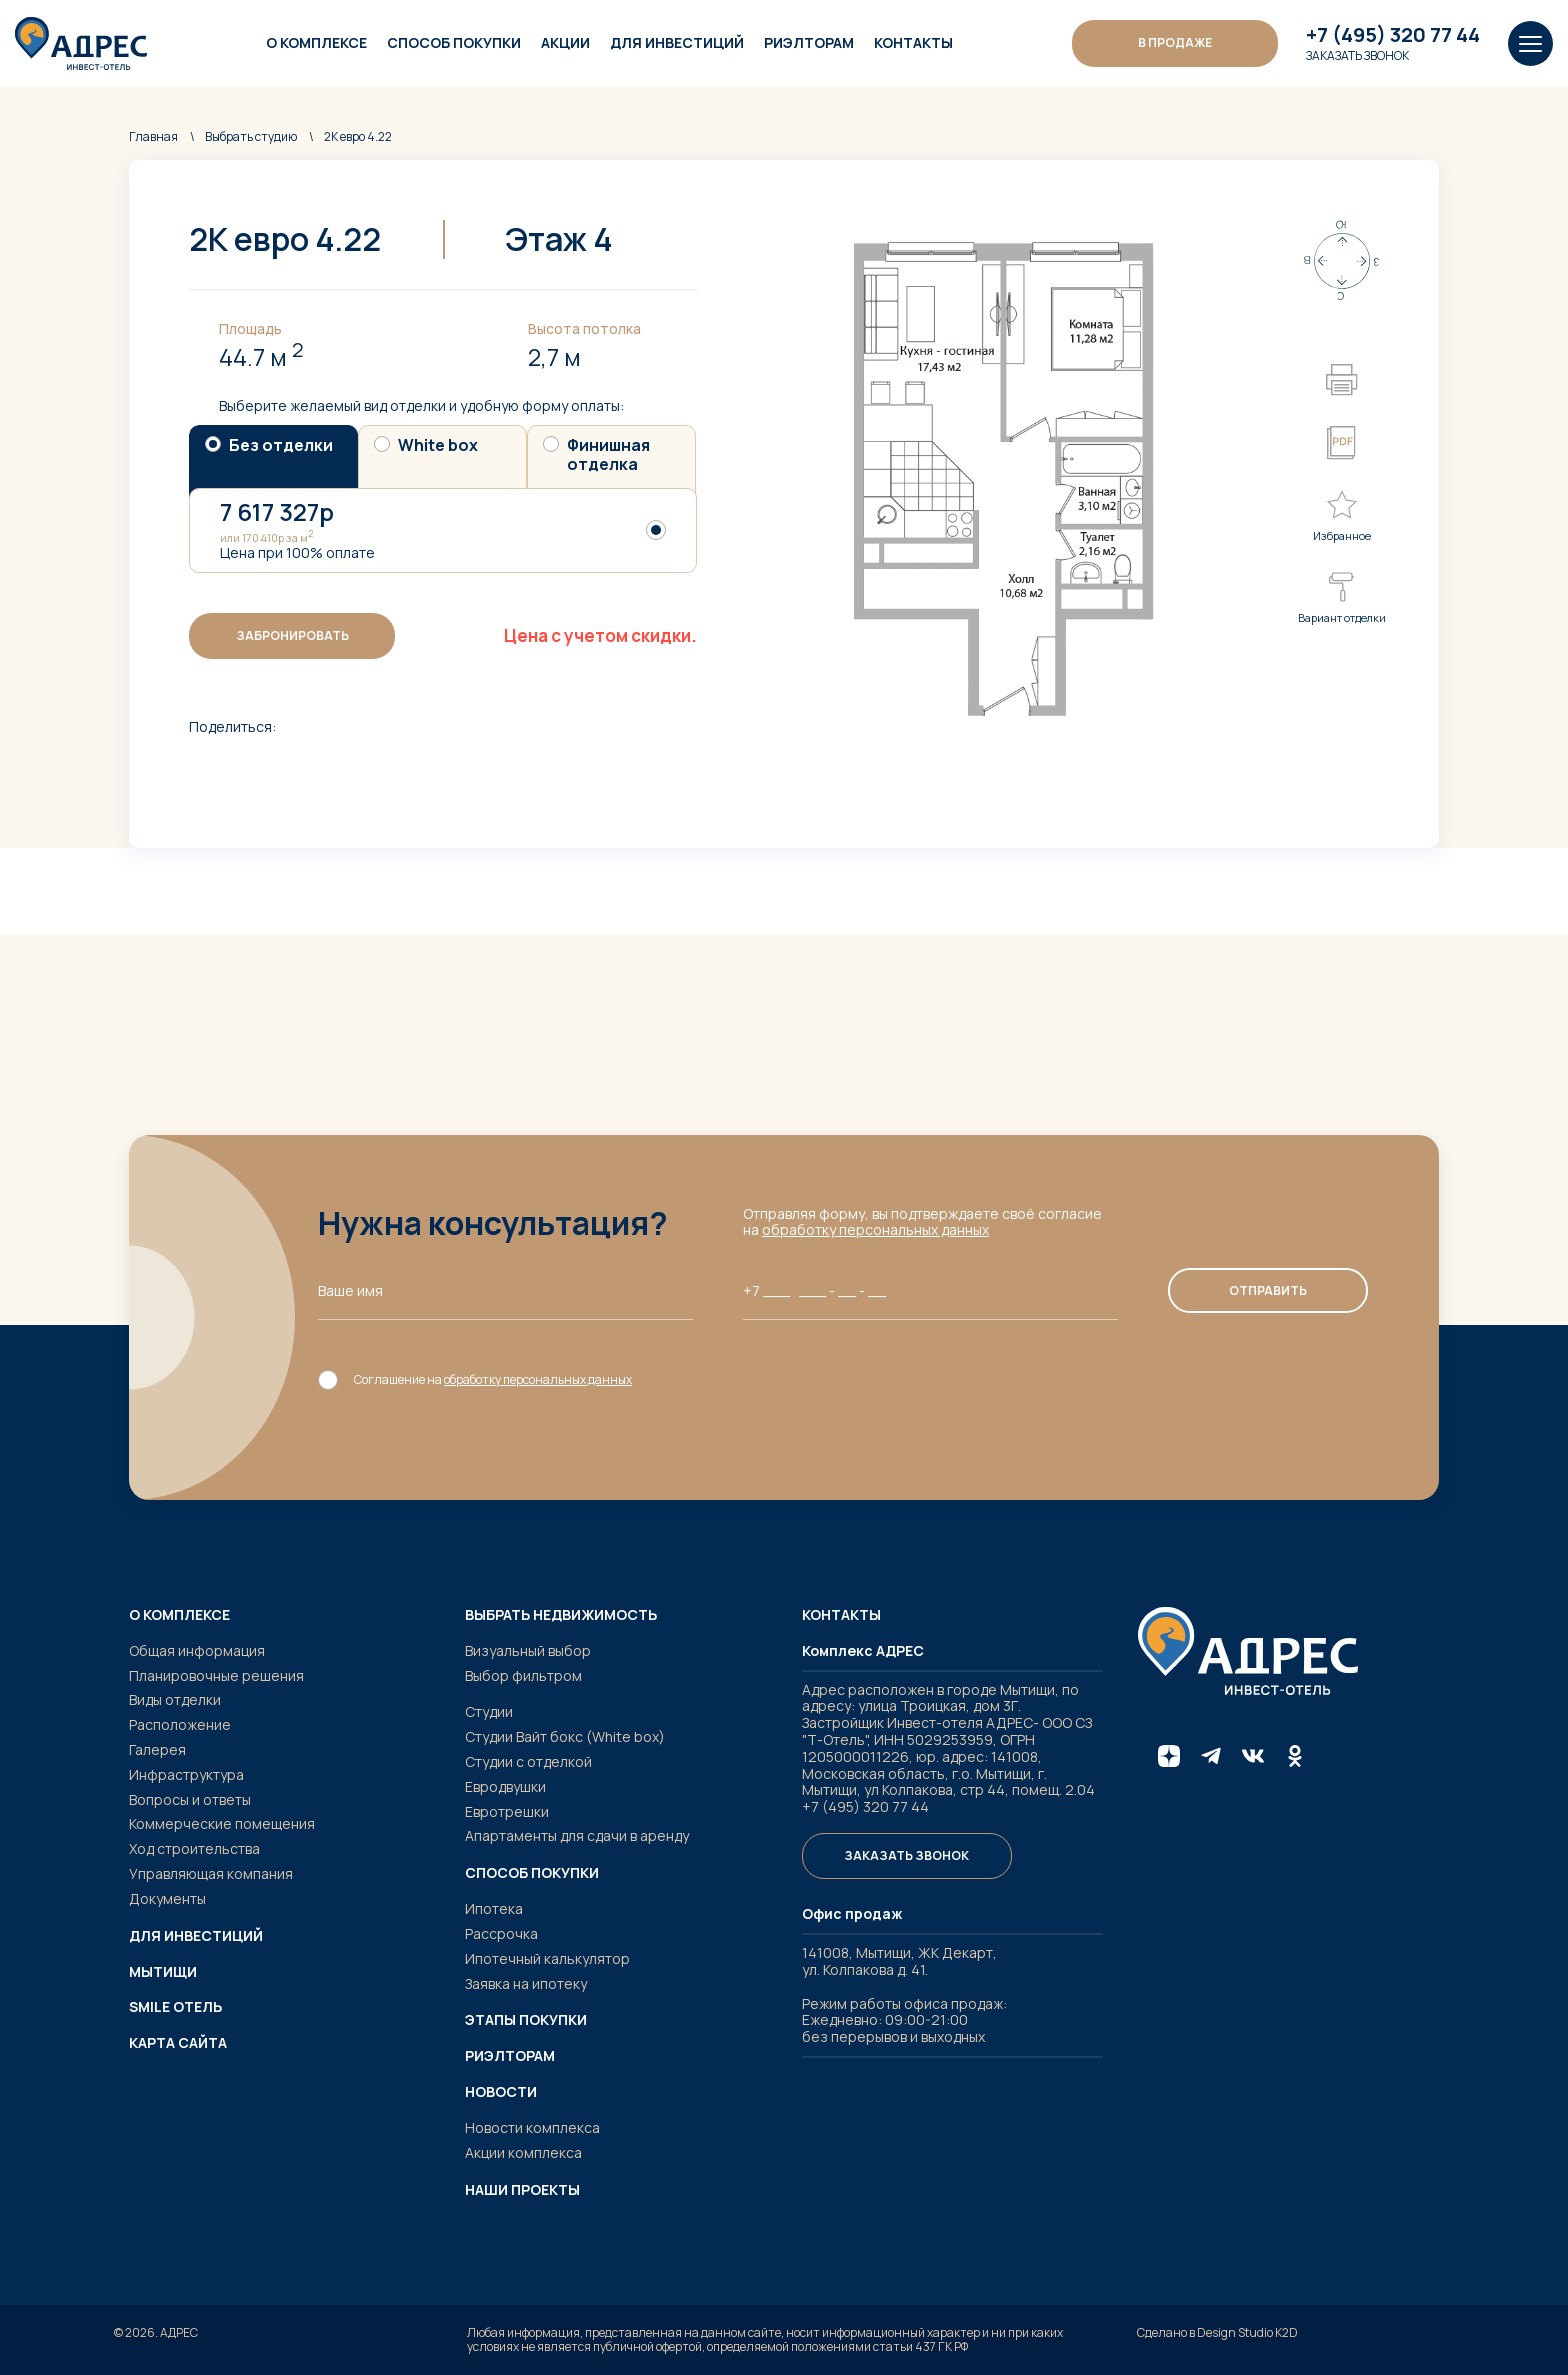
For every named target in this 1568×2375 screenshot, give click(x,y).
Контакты (913, 42)
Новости (501, 2092)
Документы (167, 1898)
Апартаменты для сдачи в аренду (577, 1835)
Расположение (180, 1724)
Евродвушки (505, 1786)
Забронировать (292, 635)
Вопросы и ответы (190, 1799)
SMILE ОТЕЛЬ (175, 2007)
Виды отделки (175, 1699)
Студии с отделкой (528, 1761)
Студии (489, 1711)
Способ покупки (454, 42)
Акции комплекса (523, 2152)
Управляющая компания (211, 1873)
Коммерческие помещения (222, 1823)
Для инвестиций (677, 42)
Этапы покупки (526, 2020)
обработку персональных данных (875, 1229)
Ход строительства (194, 1848)
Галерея (157, 1749)
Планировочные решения (216, 1675)
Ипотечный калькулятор (547, 1958)
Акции (565, 42)
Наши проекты (522, 2190)
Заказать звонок (1357, 56)
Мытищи (163, 1972)
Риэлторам (809, 42)
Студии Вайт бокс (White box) (565, 1736)
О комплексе (316, 42)
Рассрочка (501, 1933)
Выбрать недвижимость (561, 1615)
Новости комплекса (532, 2127)
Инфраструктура (186, 1774)
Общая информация (197, 1650)
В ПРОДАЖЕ (1175, 42)
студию (251, 136)
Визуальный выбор (528, 1650)
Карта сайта (178, 2043)
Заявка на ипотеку (526, 1983)
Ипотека (494, 1908)
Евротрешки (507, 1811)
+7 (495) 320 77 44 (1393, 35)
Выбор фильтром (523, 1675)
